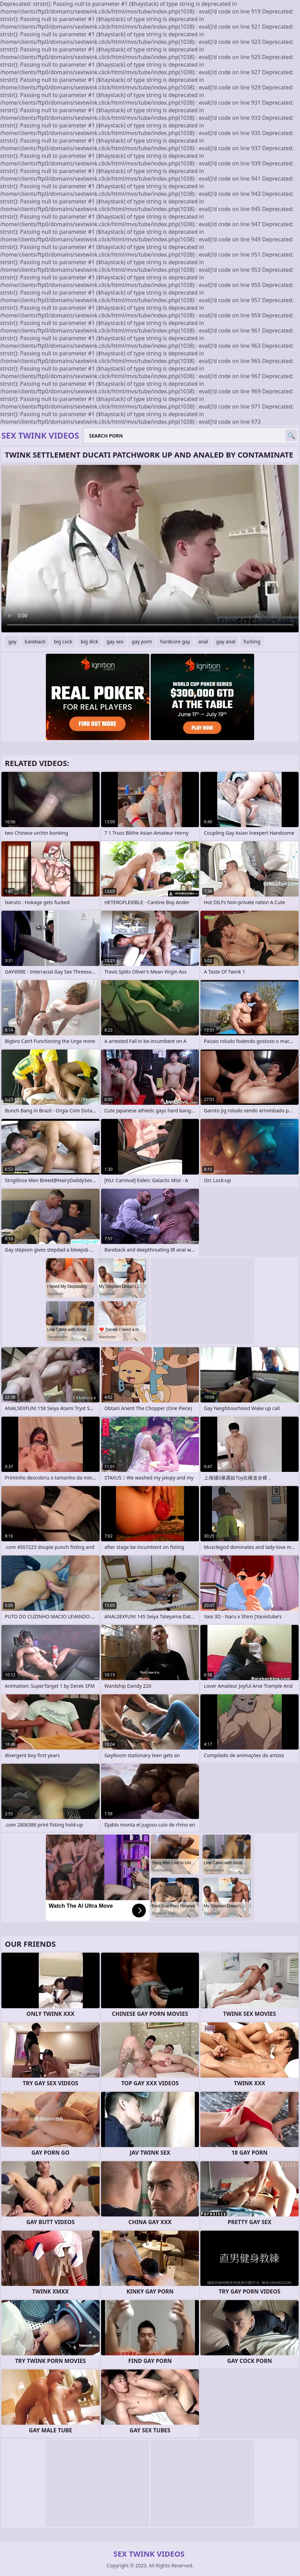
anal (203, 641)
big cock (63, 641)
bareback (35, 641)
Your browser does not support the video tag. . (150, 548)
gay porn (142, 641)
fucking (251, 641)
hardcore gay (175, 641)
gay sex (115, 641)
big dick (89, 641)
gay (12, 641)
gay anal (225, 641)
